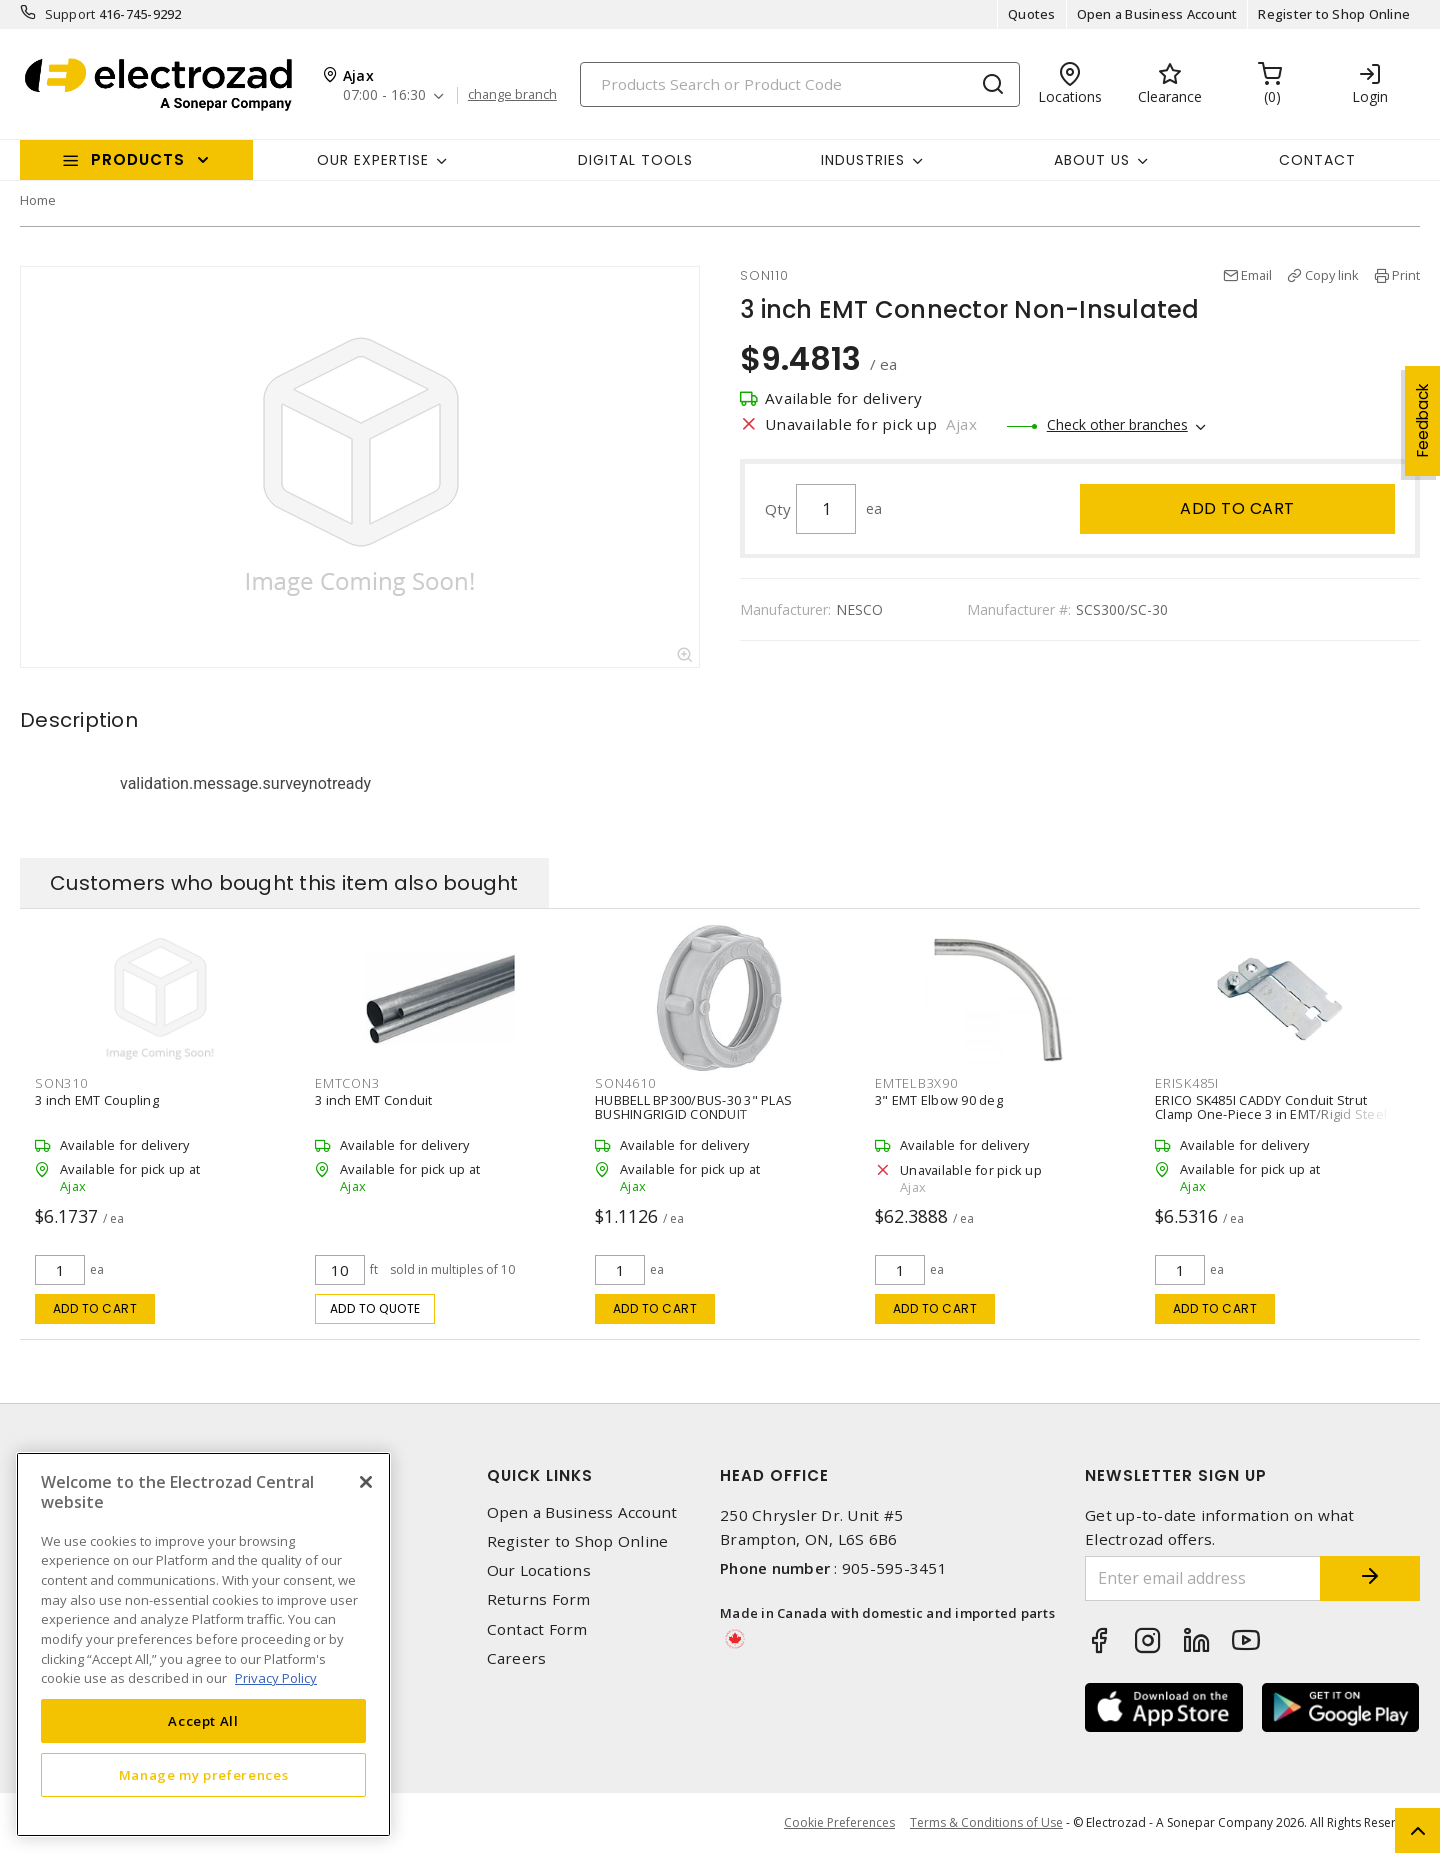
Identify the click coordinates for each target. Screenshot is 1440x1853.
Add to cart (1237, 508)
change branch (512, 95)
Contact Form (537, 1629)
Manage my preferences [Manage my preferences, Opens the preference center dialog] (204, 1775)
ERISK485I (1187, 1083)
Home (38, 200)
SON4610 (625, 1083)
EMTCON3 (347, 1083)
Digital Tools (635, 160)
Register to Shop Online (1334, 14)
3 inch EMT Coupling (97, 1100)
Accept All (203, 1721)
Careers (517, 1658)
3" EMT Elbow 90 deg (939, 1100)
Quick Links (540, 1475)
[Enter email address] (1203, 1578)
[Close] (366, 1482)
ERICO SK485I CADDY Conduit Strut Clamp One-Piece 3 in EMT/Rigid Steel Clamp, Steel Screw (1271, 1114)
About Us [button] (1092, 160)
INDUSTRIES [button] (863, 160)
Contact (1317, 160)
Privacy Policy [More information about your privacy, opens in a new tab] (276, 1678)
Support (70, 14)
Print (1406, 275)
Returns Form (539, 1599)
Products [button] (138, 159)
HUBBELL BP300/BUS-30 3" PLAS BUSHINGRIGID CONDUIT (693, 1107)
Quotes (1032, 14)
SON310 (61, 1083)
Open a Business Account (1157, 14)
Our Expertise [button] (373, 160)
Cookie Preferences (839, 1823)
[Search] (800, 84)
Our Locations (539, 1570)
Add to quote (375, 1308)
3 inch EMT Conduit (374, 1100)
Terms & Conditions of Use (986, 1822)
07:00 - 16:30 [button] (384, 95)
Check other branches (1117, 424)
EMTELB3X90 (916, 1083)
